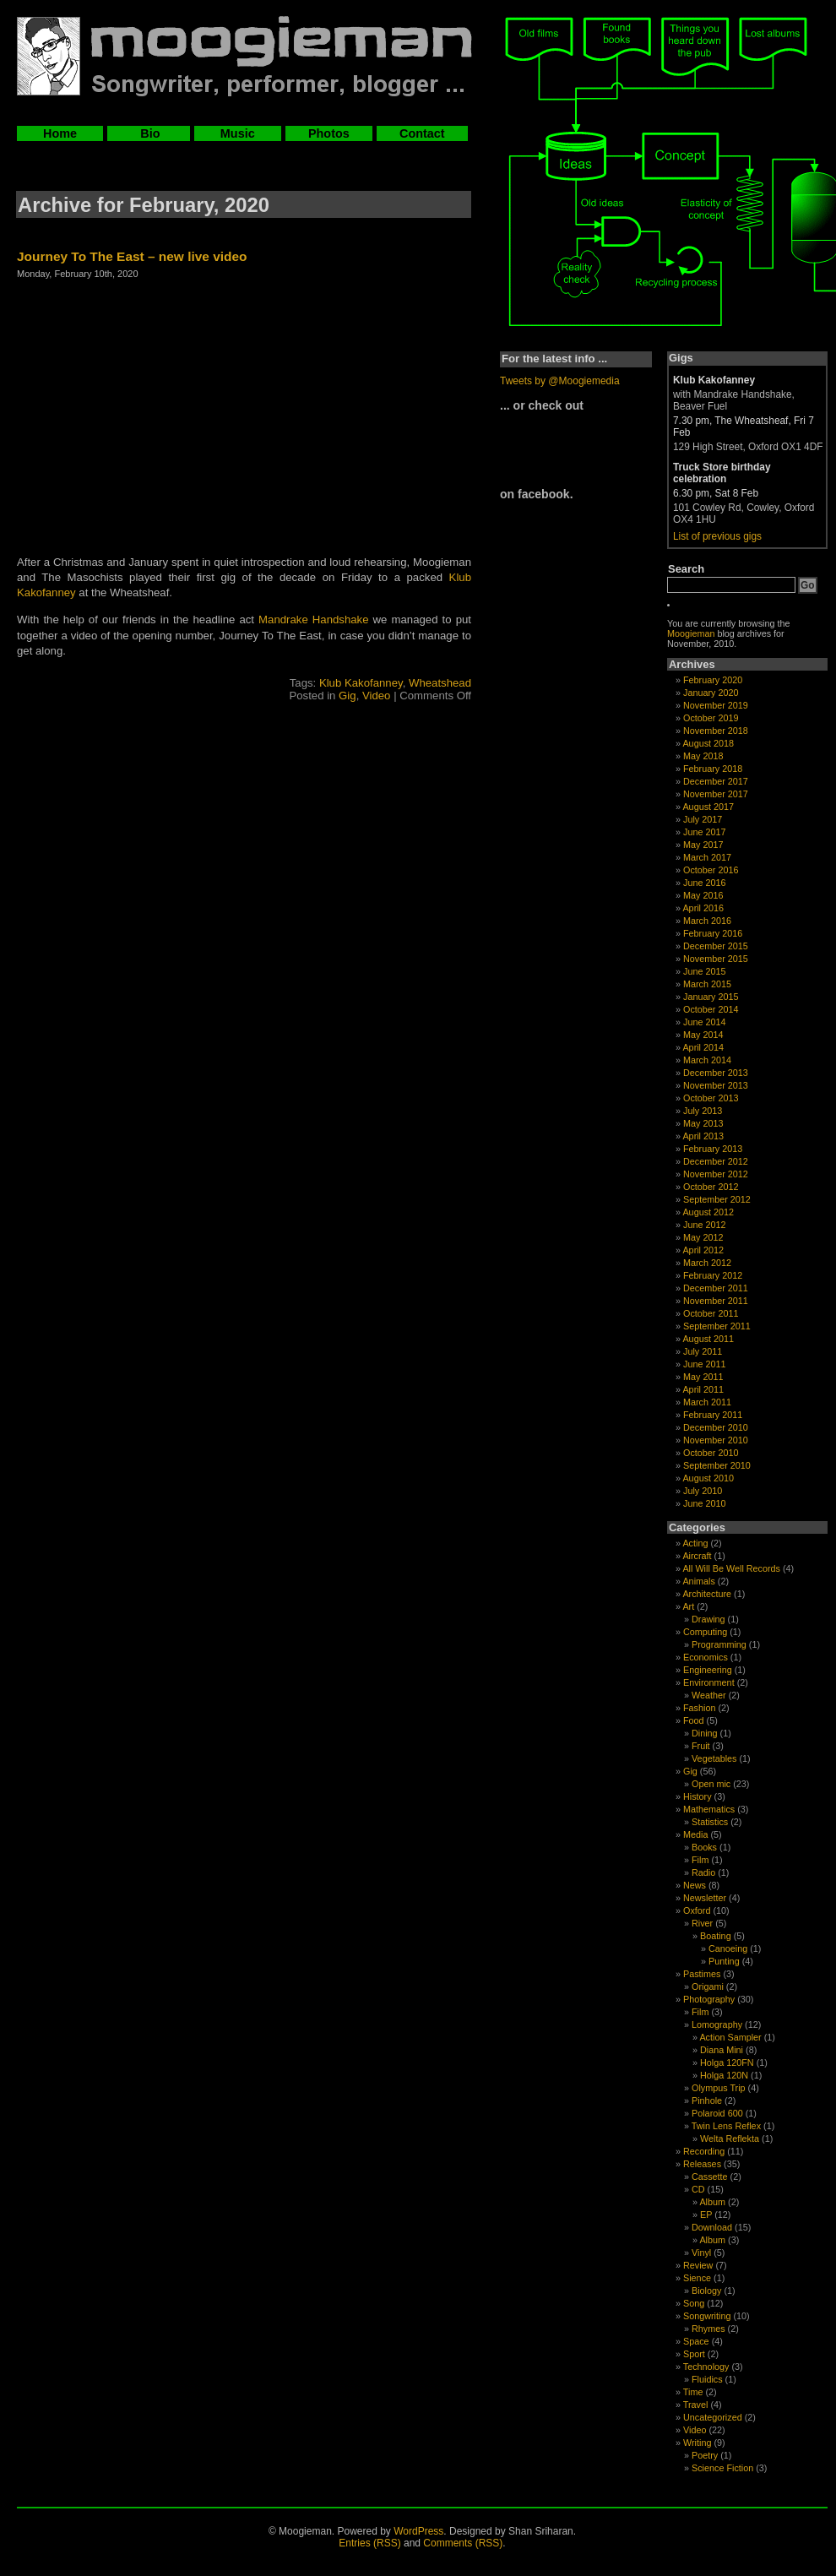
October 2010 (710, 1453)
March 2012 (707, 1263)
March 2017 (707, 857)
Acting (695, 1543)
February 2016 (712, 933)
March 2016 (707, 921)
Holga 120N (724, 2075)
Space (696, 2341)
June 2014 (704, 1022)
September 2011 (717, 1326)
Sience (697, 2278)
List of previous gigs (717, 536)
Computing (705, 1632)
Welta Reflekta (729, 2138)
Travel (695, 2404)
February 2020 (712, 680)
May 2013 (703, 1123)
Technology (706, 2366)
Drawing (708, 1619)
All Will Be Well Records (731, 1568)
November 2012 (715, 1174)
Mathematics (709, 1809)
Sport (694, 2354)
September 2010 (717, 1465)
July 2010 (702, 1491)
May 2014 (703, 1035)
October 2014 (710, 1009)
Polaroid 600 (717, 2113)
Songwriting (706, 2316)
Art (688, 1606)
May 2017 (703, 845)
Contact (422, 133)
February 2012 (712, 1275)
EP (706, 2214)
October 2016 (710, 870)
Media (695, 1834)
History (697, 1796)
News (694, 1885)
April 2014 (703, 1047)
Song (693, 2303)
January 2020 (710, 692)
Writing (697, 2442)
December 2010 (715, 1427)
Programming (719, 1644)
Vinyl (701, 2252)
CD (698, 2189)
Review (698, 2265)
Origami (708, 1986)
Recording (704, 2151)
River (702, 1923)
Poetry (705, 2455)
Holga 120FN (727, 2062)
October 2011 (710, 1313)
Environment (709, 1682)
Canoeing (727, 1948)
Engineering (707, 1670)
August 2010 (708, 1478)
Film (700, 1860)
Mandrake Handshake (313, 619)
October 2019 (710, 718)
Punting (724, 1961)
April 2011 (703, 1389)
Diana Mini (721, 2050)
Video (376, 695)
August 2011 (708, 1339)
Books (704, 1847)
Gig (347, 695)
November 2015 (715, 959)
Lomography (717, 2024)
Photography (709, 1999)
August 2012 (708, 1212)
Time (693, 2392)
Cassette (710, 2176)
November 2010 (715, 1440)
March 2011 (707, 1402)
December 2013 (715, 1073)
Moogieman (690, 633)
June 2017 (704, 832)
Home (60, 133)
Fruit (701, 1746)
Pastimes (701, 1974)
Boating (715, 1936)
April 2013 (703, 1136)
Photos (329, 133)
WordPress (418, 2531)
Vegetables (714, 1758)
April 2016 (703, 908)
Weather (709, 1695)
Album (712, 2202)
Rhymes (708, 2328)
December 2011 (715, 1288)
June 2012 (704, 1225)
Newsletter (704, 1898)
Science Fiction (722, 2468)
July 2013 (702, 1111)
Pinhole (707, 2100)
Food (693, 1720)
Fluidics (707, 2379)
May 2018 (703, 756)
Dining (705, 1733)
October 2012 (710, 1187)
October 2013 (710, 1098)
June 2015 (704, 971)
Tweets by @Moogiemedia (560, 381)
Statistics (710, 1822)
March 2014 (707, 1060)
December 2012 (715, 1161)
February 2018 (712, 769)
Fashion (699, 1708)
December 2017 (715, 781)
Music (237, 133)
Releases (702, 2164)
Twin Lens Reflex (726, 2126)
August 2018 (708, 743)
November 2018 (715, 731)
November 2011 (715, 1301)
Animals (698, 1581)
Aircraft (696, 1556)
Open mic (711, 1784)
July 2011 (702, 1351)
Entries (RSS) (369, 2543)
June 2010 (704, 1503)
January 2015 (710, 997)
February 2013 (712, 1149)
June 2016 (704, 883)
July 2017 (702, 819)
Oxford (696, 1910)
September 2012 (717, 1199)
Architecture (706, 1594)
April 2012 (703, 1250)
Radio (703, 1872)
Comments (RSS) (462, 2543)
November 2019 (715, 705)
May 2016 (703, 895)
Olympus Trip (719, 2088)
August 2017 (708, 807)
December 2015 (715, 946)
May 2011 (703, 1377)
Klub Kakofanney (361, 683)
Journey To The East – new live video (132, 256)
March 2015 (707, 984)
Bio (148, 133)
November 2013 (715, 1085)
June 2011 (704, 1364)
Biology (706, 2290)
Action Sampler (730, 2037)
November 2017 (715, 794)
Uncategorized (712, 2417)
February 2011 (712, 1415)
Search (686, 568)
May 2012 (703, 1237)
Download (712, 2227)
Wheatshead (440, 683)
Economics (705, 1657)
